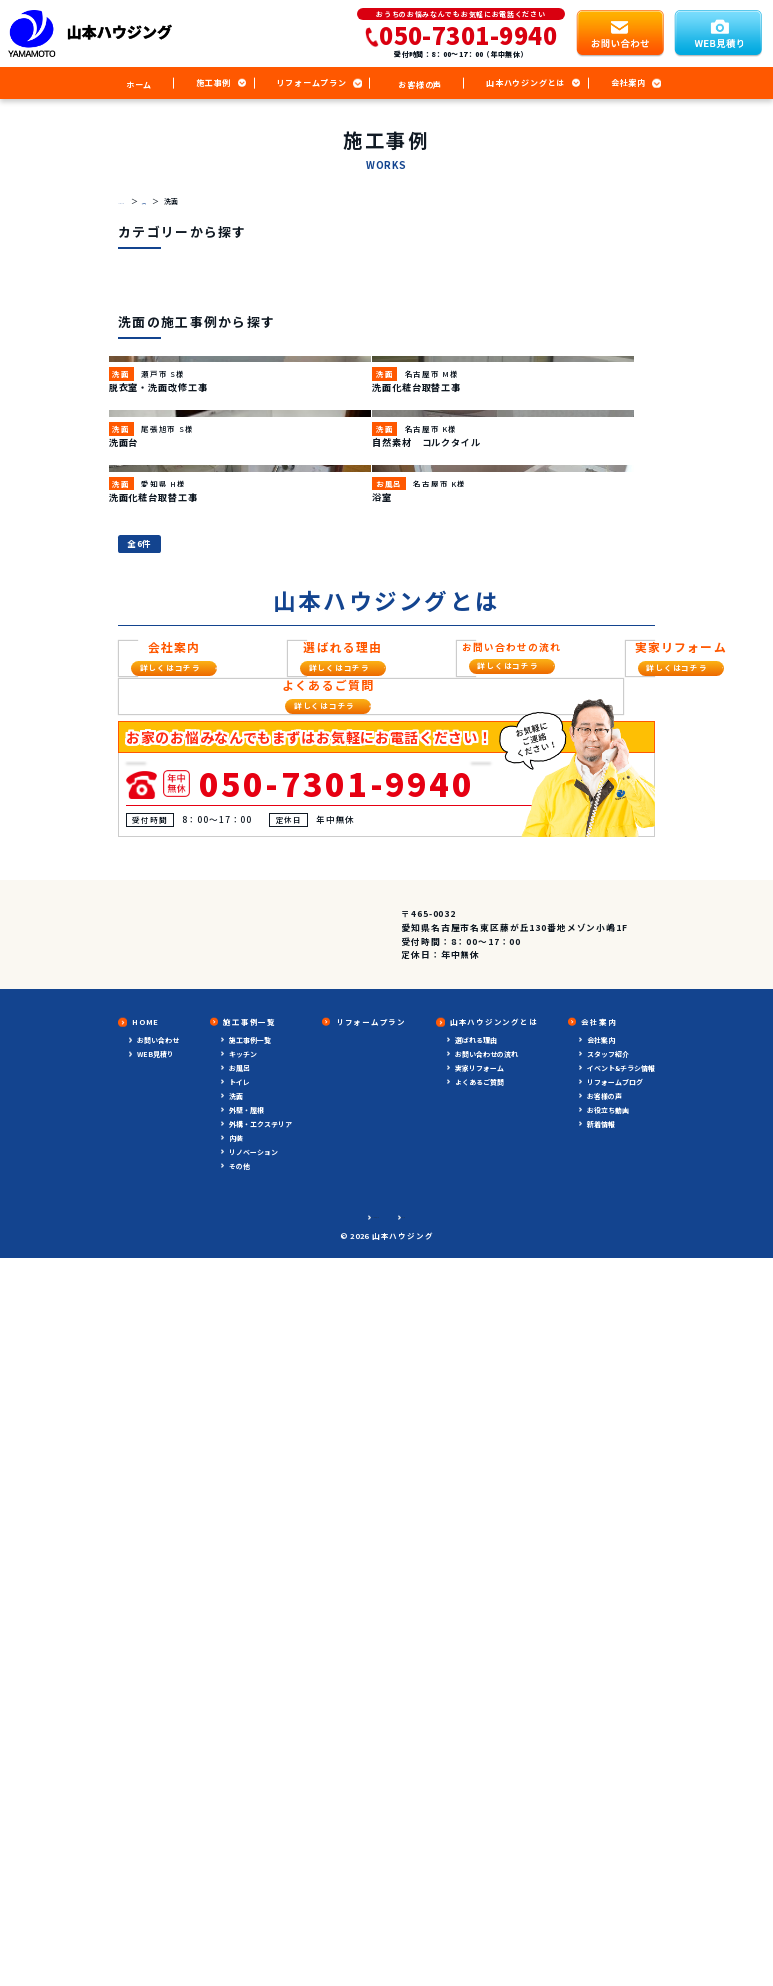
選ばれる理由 (476, 1698)
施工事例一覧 (250, 1698)
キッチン (243, 1712)
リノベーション (253, 1810)
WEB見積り (155, 1712)
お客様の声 (604, 1754)
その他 (239, 1824)
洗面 (236, 1754)
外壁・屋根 (246, 1768)
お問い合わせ (158, 1698)
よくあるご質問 (479, 1740)
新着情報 (601, 1782)
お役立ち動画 (608, 1768)
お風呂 (239, 1726)
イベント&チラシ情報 (621, 1726)
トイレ (239, 1740)
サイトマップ (439, 1873)
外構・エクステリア (260, 1782)
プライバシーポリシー (356, 1873)
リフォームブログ (615, 1740)
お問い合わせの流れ (486, 1712)
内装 (236, 1796)
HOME (145, 1680)
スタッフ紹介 (608, 1712)
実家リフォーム (479, 1726)
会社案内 (601, 1698)
